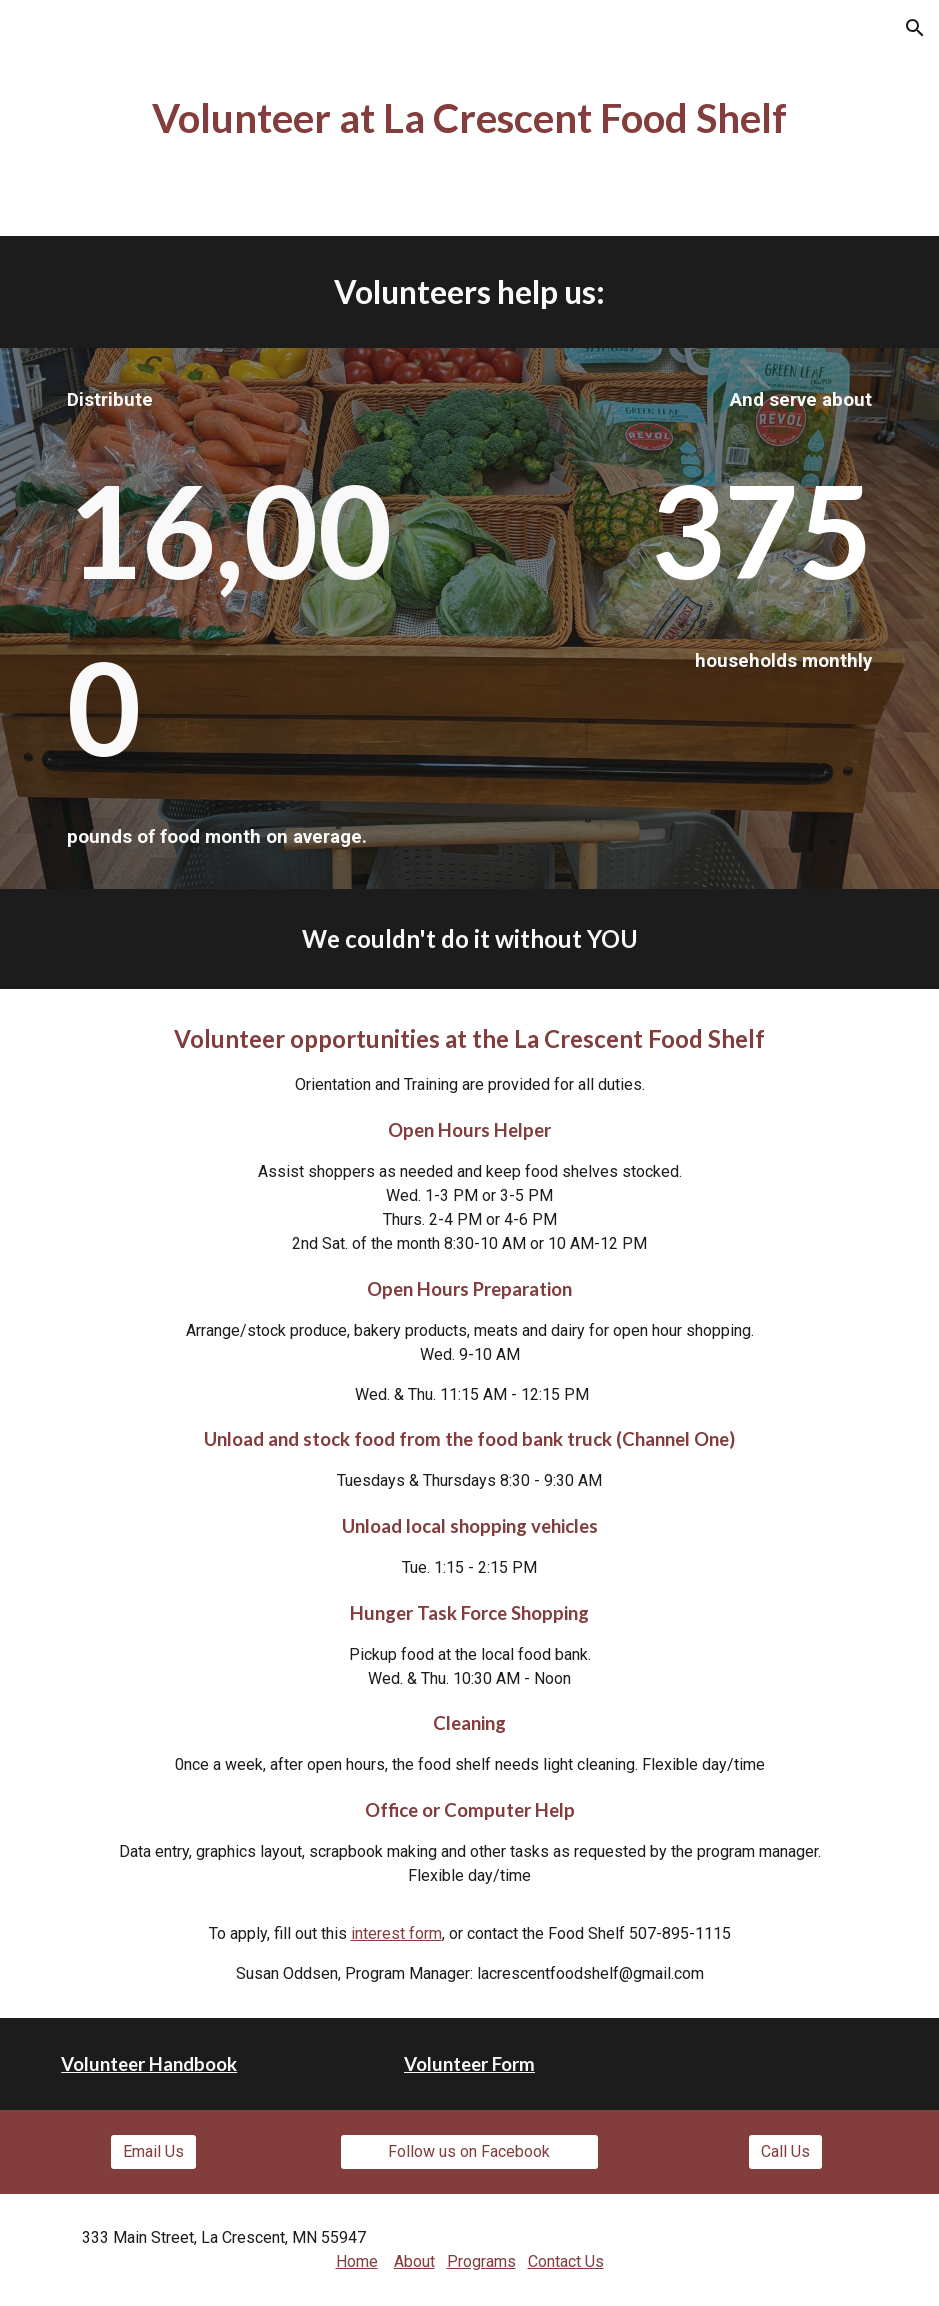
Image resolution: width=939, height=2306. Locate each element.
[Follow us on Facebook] (470, 2151)
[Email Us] (153, 2151)
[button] (915, 28)
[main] (470, 118)
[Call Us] (785, 2151)
